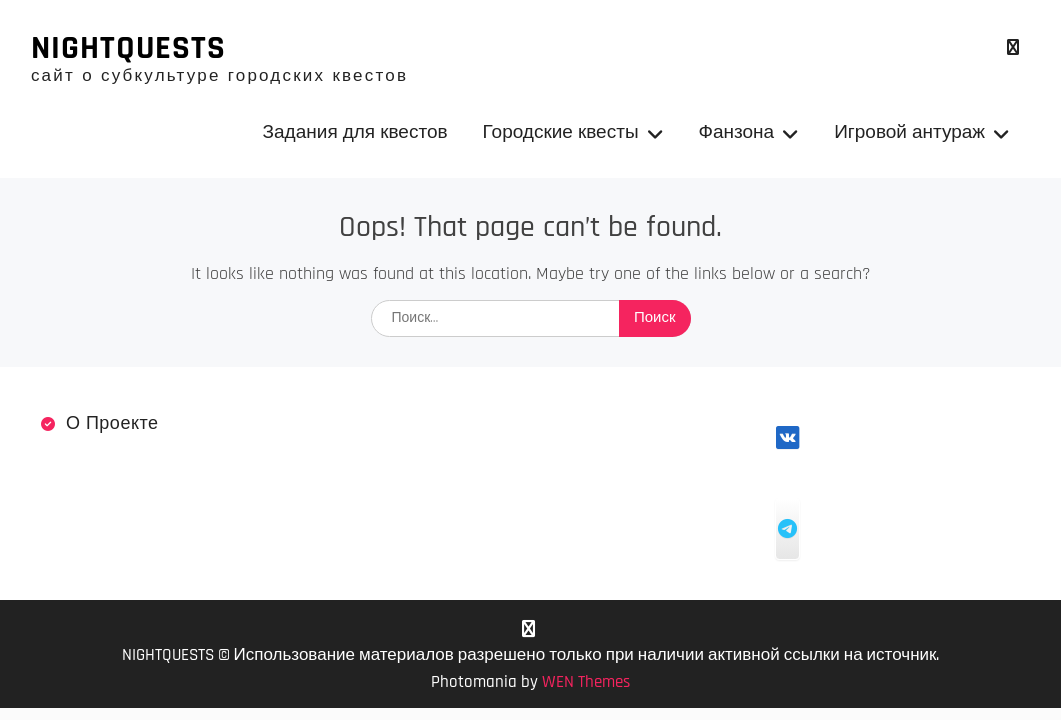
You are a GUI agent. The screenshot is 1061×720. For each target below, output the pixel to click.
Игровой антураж (909, 132)
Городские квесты (561, 132)
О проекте (112, 423)
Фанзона (737, 132)
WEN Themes (586, 682)
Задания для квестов (355, 132)
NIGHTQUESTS (128, 48)
